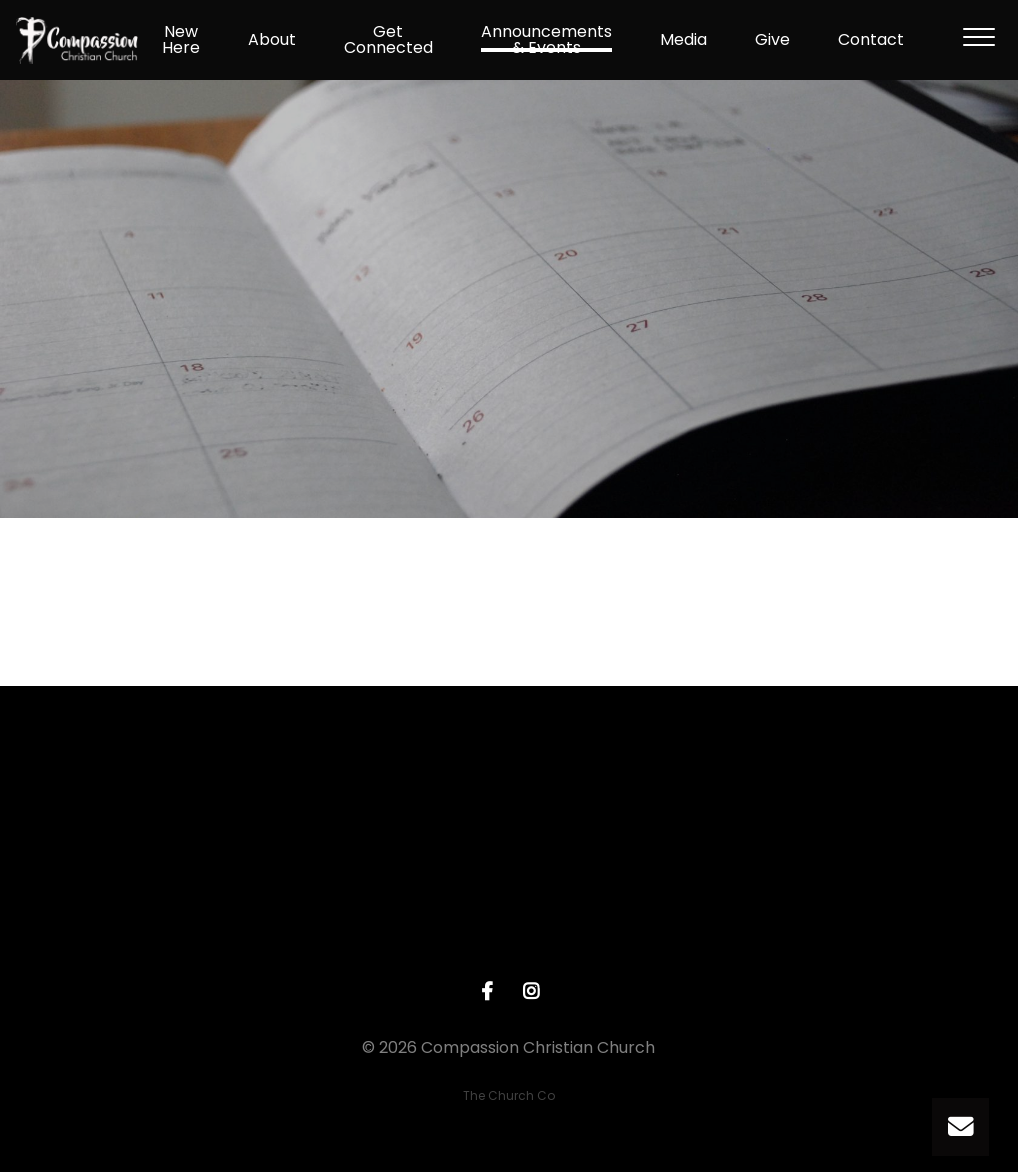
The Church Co (509, 1095)
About (272, 40)
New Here (181, 40)
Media (683, 40)
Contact (871, 40)
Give (772, 40)
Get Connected (388, 40)
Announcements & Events (546, 40)
